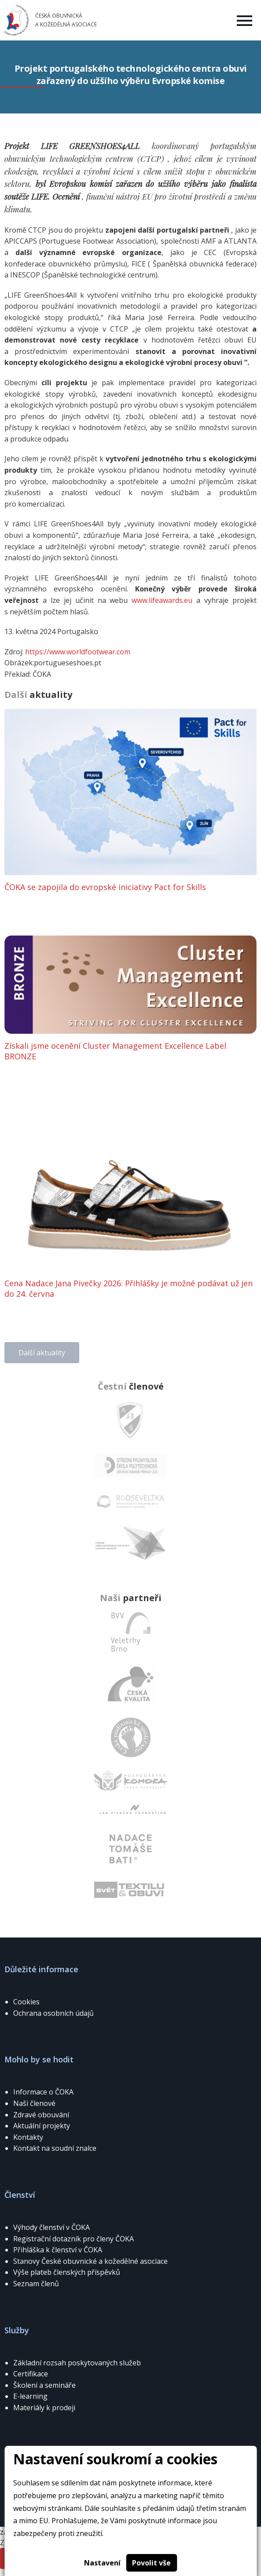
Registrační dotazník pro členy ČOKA (73, 2239)
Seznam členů (36, 2283)
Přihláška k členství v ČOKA (57, 2250)
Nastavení (102, 2563)
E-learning (30, 2396)
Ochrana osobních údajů (53, 2013)
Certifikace (30, 2374)
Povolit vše (151, 2563)
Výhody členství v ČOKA (51, 2227)
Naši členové (34, 2103)
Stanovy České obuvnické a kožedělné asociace (90, 2261)
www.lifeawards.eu (162, 600)
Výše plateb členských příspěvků (66, 2272)
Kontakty (28, 2137)
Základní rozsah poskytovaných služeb (77, 2363)
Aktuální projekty (41, 2126)
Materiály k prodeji (44, 2407)
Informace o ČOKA (43, 2092)
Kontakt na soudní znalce (54, 2148)
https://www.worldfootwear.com (77, 652)
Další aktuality (41, 1352)
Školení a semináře (44, 2385)
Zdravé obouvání (41, 2115)
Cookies (26, 2002)
